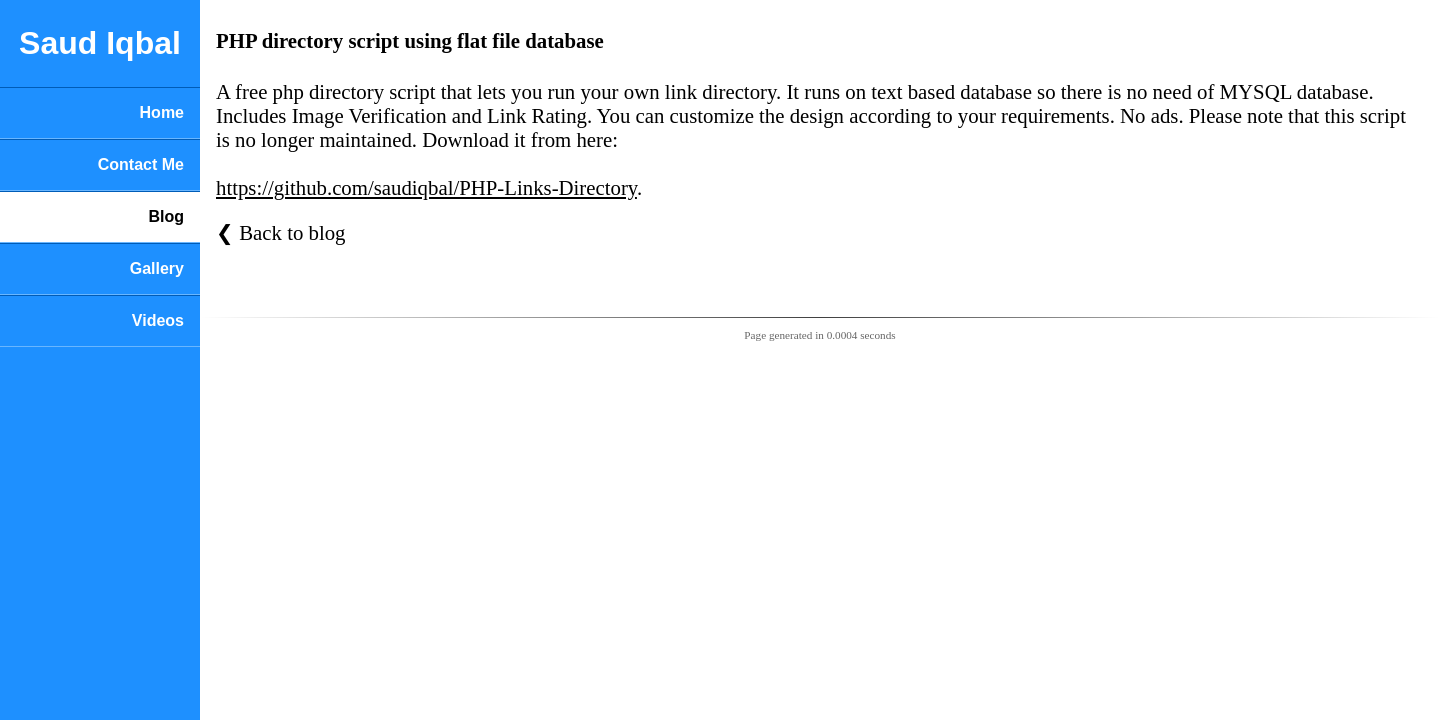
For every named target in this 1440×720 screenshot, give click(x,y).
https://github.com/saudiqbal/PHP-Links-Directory (426, 187)
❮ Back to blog (280, 232)
